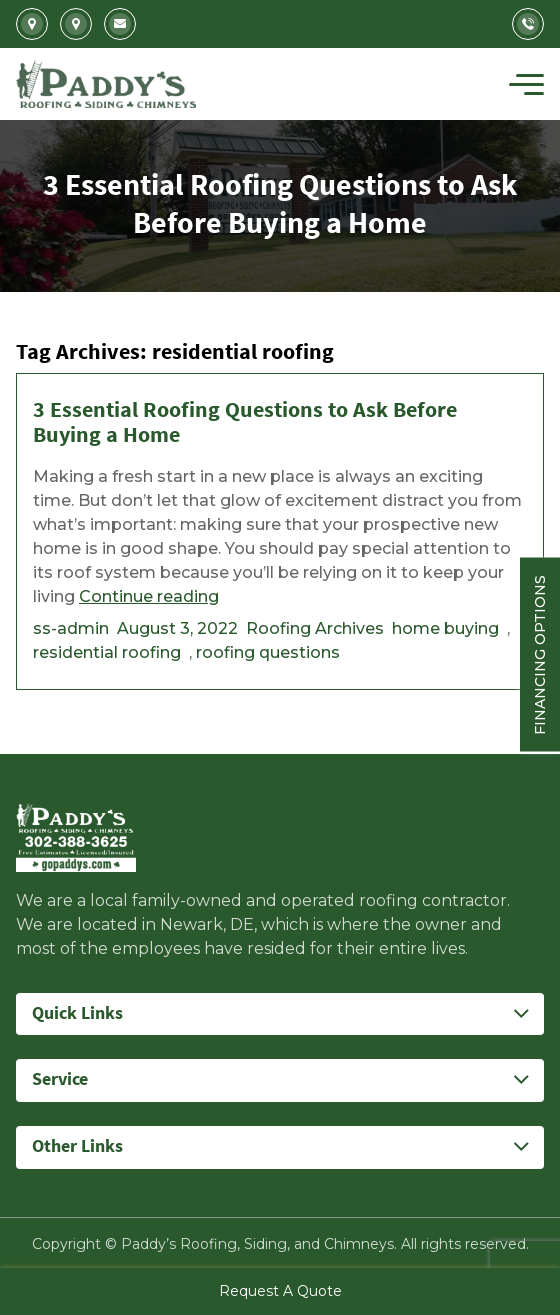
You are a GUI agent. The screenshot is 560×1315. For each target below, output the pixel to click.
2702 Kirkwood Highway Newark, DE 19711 (32, 24)
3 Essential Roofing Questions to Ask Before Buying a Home (245, 423)
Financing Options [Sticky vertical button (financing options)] (540, 654)
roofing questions (268, 652)
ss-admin (71, 628)
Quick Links (77, 1013)
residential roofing (107, 652)
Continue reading (149, 596)
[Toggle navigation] (526, 84)
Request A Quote (280, 1291)
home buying (445, 628)
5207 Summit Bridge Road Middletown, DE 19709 (76, 24)
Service (60, 1079)
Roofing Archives (315, 628)
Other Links (77, 1146)
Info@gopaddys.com (120, 24)
